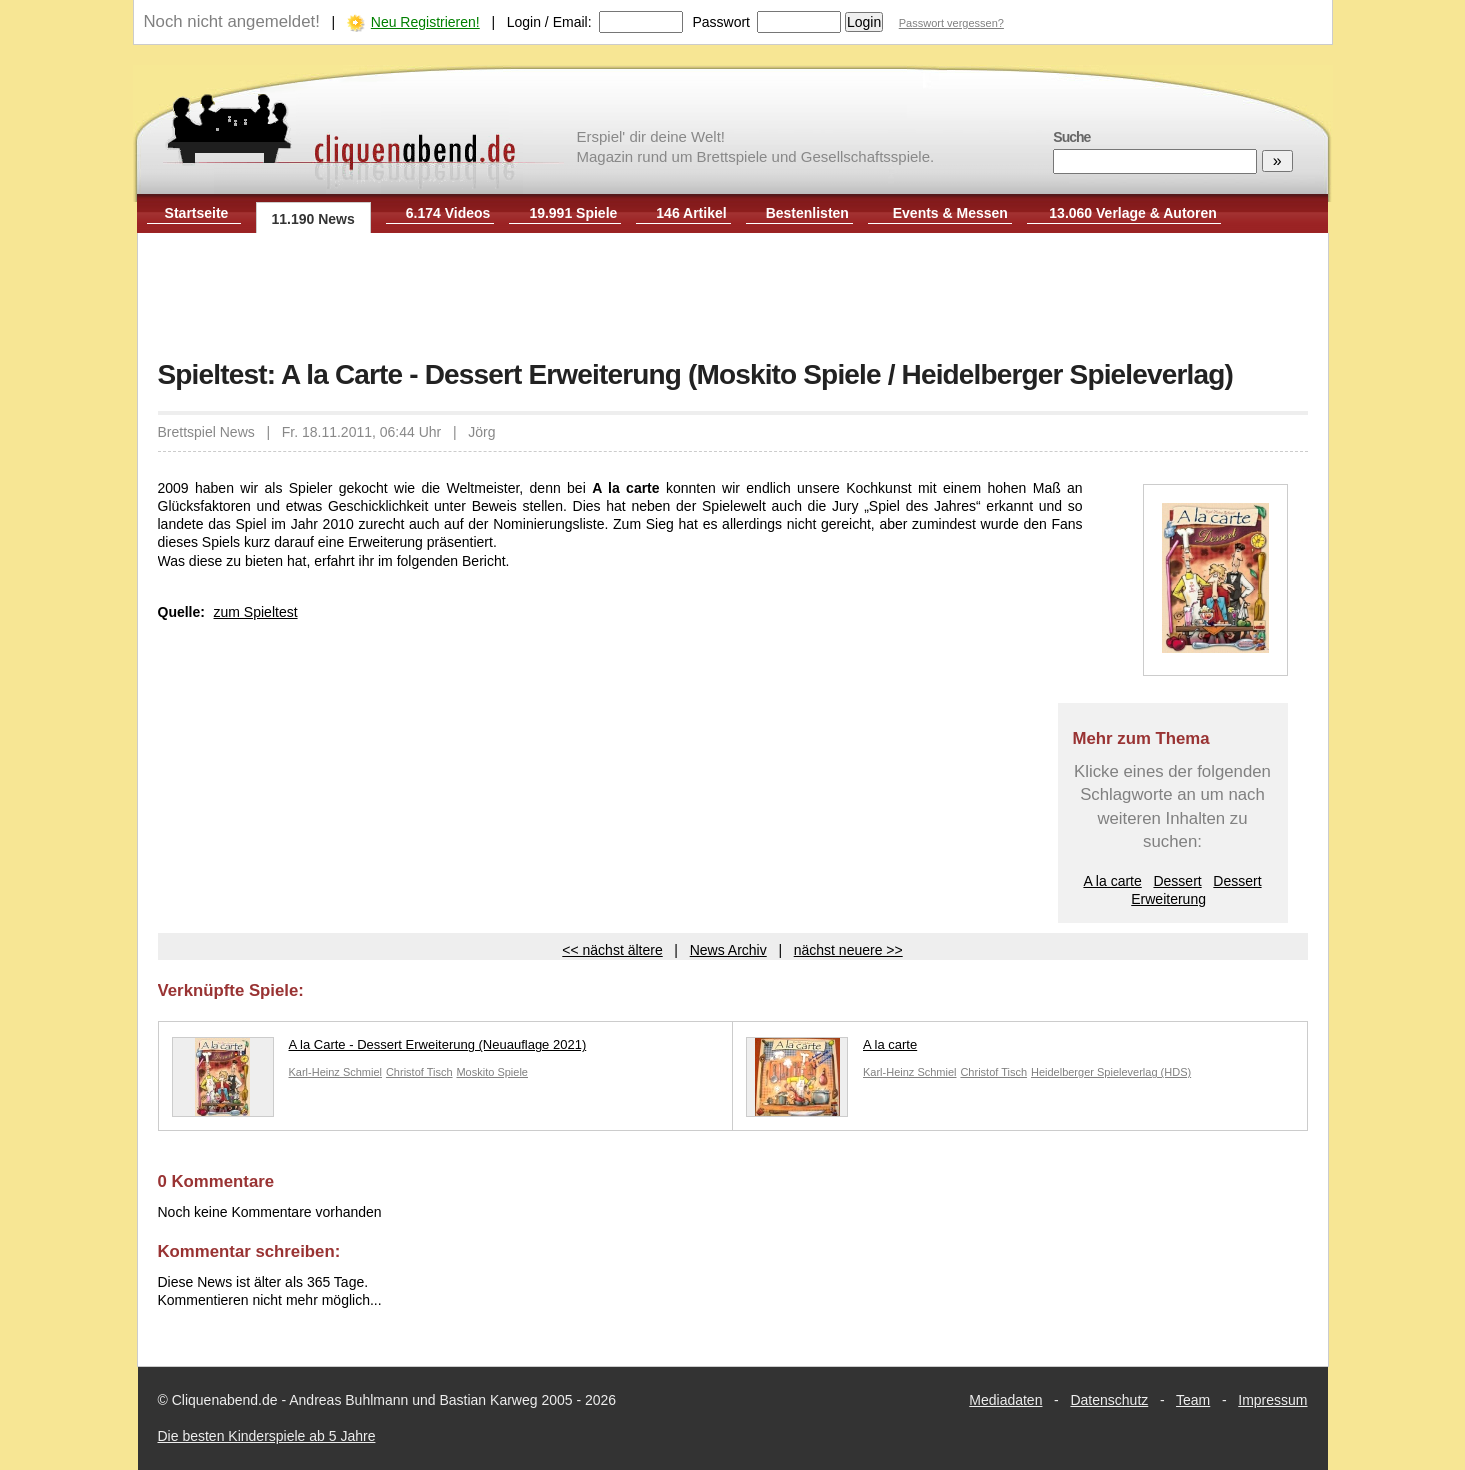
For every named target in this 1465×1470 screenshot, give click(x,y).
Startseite (197, 213)
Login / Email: (549, 22)
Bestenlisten (807, 213)
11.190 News (313, 219)
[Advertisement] (733, 298)
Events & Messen (950, 213)
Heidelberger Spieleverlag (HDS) (1111, 1072)
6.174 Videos (448, 213)
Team (1193, 1400)
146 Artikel (691, 213)
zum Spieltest (256, 612)
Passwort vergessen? (951, 23)
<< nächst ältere (612, 950)
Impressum (1272, 1400)
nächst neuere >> (848, 950)
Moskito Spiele (492, 1072)
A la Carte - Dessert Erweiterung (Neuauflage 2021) (379, 1049)
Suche (1071, 137)
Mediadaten (1005, 1400)
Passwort (721, 22)
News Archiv (728, 950)
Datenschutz (1109, 1400)
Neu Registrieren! (425, 22)
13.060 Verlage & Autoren (1133, 213)
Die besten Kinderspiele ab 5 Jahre (267, 1436)
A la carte (1112, 881)
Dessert (1177, 881)
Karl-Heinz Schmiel (336, 1072)
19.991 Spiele (573, 213)
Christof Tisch (419, 1072)
